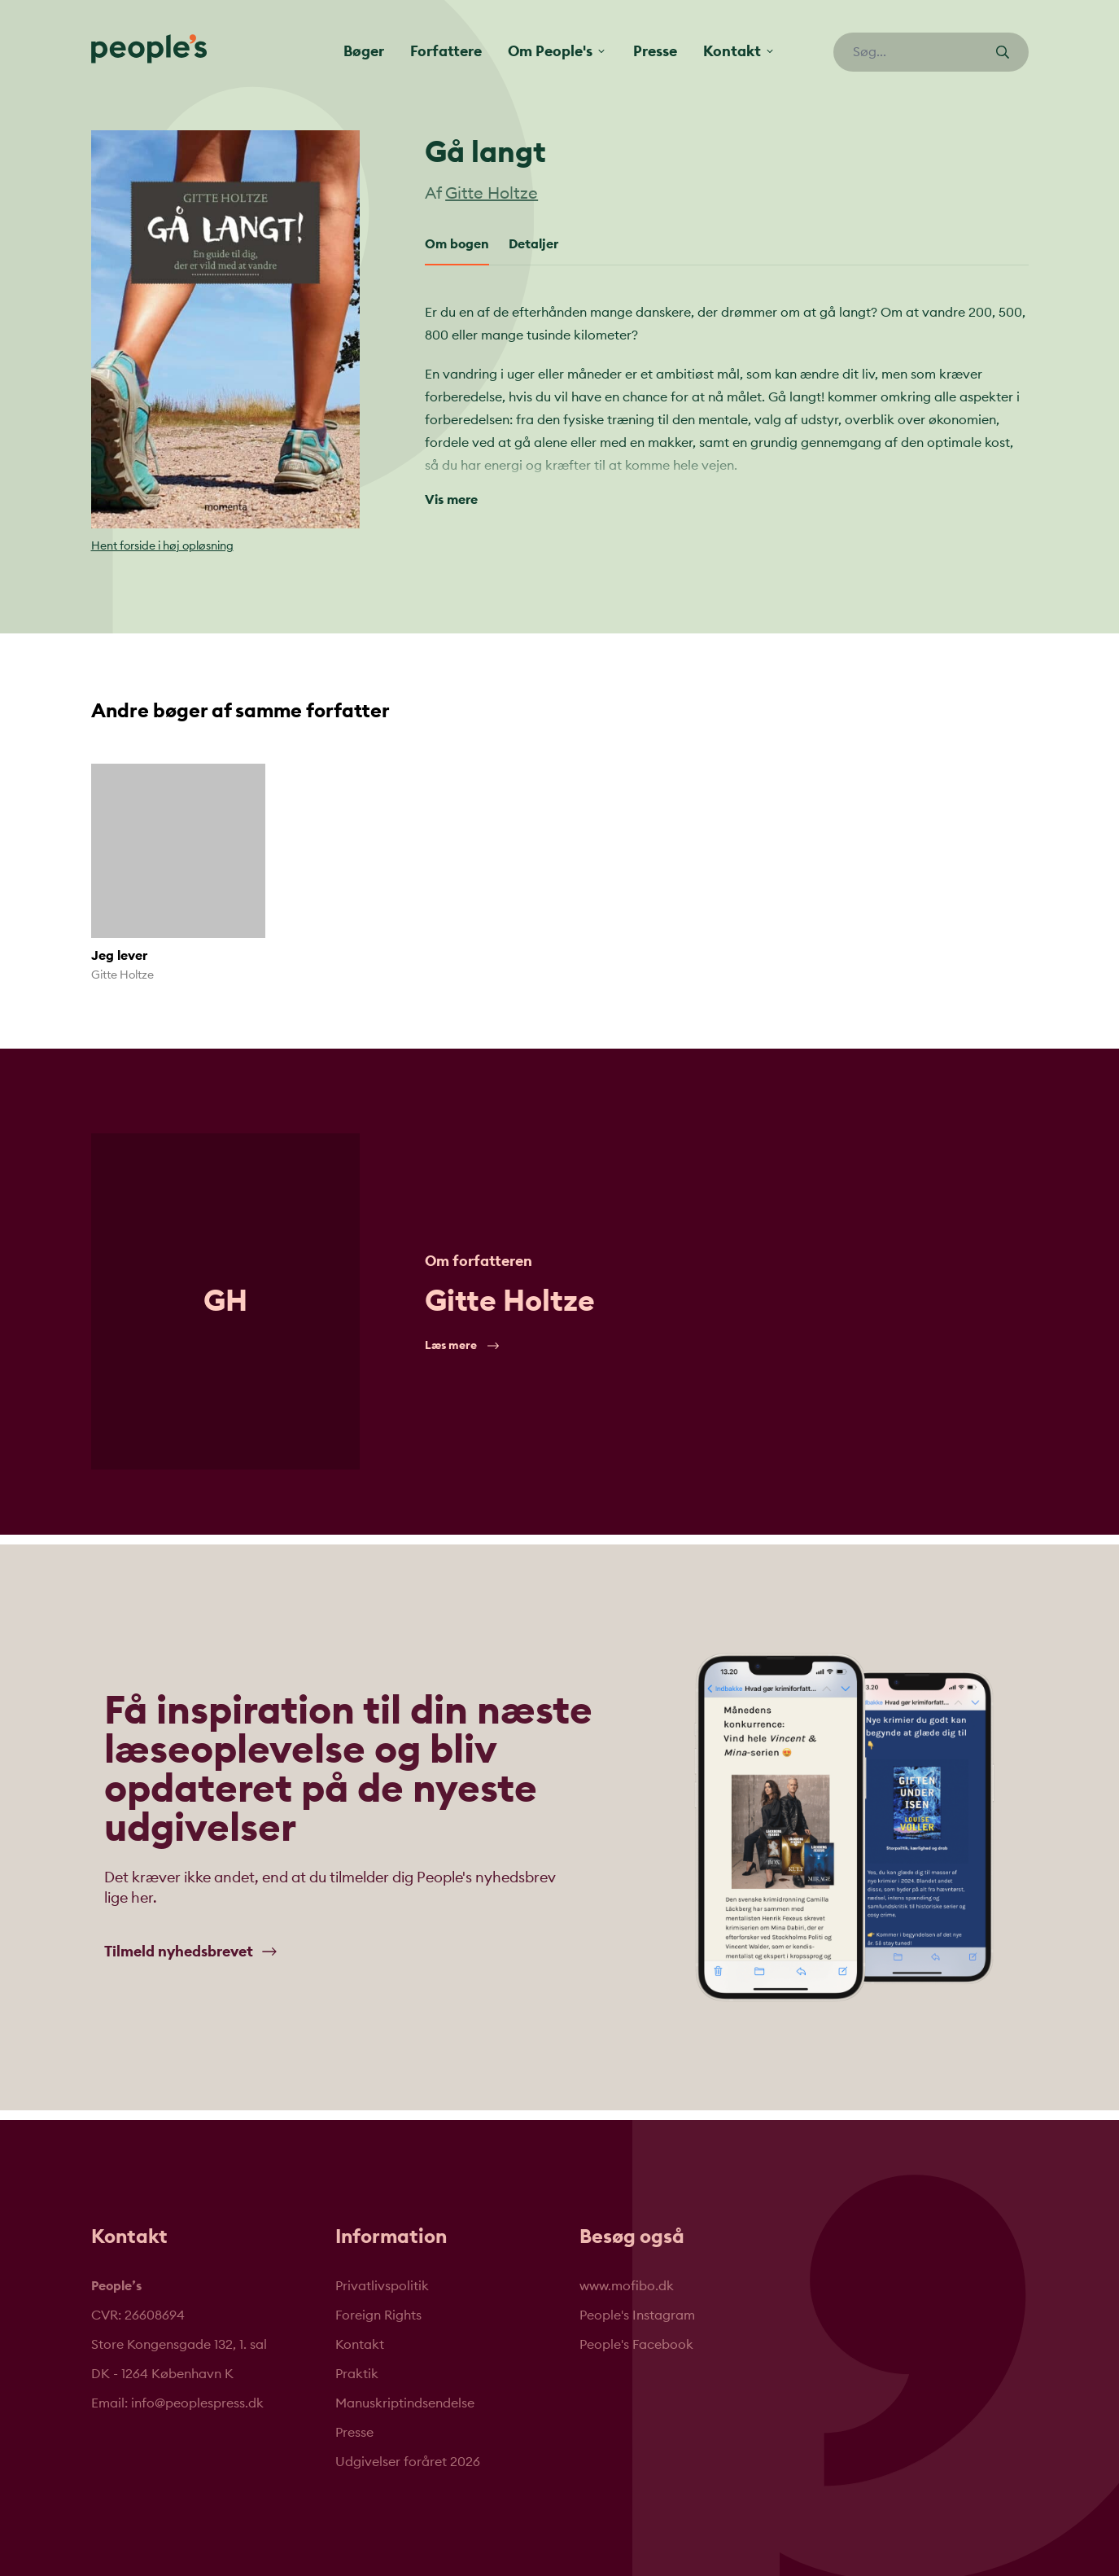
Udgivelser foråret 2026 (407, 2462)
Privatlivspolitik (382, 2286)
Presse (655, 51)
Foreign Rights (378, 2315)
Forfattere (446, 51)
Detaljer (533, 244)
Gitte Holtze (491, 194)
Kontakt (359, 2344)
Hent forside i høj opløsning (162, 546)
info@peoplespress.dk (197, 2403)
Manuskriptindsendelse (404, 2403)
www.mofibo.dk (626, 2286)
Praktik (356, 2374)
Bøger (363, 51)
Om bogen (457, 244)
